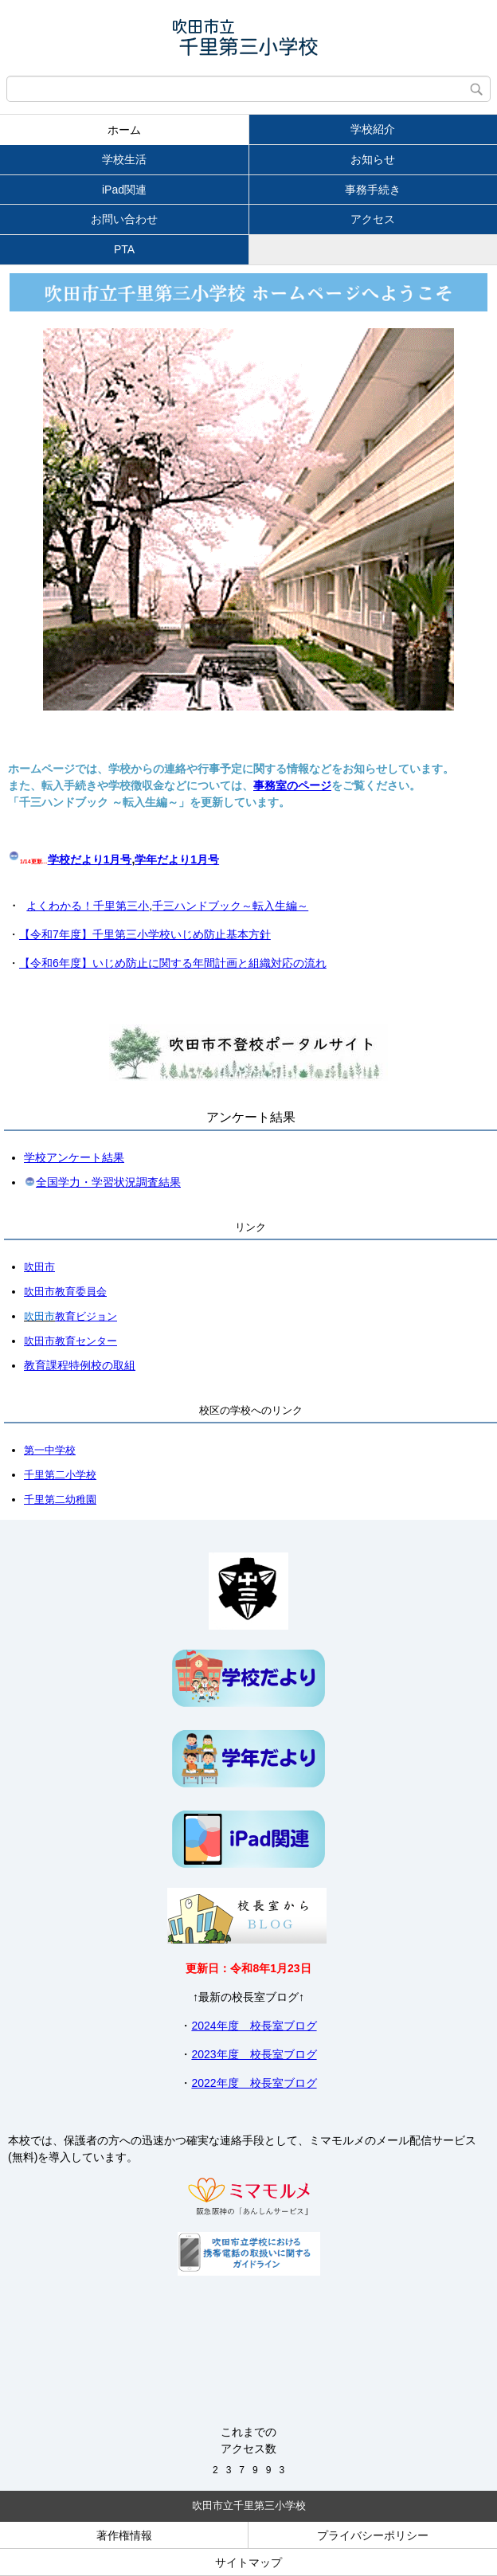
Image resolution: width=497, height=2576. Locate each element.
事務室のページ (292, 785)
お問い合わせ (124, 219)
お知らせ (372, 159)
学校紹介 (372, 129)
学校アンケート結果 (74, 1157)
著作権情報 (124, 2535)
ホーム (124, 129)
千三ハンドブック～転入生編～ (230, 905)
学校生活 (124, 159)
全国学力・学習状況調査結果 (108, 1182)
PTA (124, 249)
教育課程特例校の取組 (79, 1365)
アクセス (372, 219)
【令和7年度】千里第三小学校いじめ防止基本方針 (145, 934)
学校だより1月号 (90, 859)
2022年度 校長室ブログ (253, 2083)
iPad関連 (124, 189)
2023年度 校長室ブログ (253, 2054)
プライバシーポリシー (373, 2535)
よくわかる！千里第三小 (87, 905)
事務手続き (373, 189)
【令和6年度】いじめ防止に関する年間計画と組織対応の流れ (173, 963)
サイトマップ (248, 2562)
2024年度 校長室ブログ (253, 2025)
